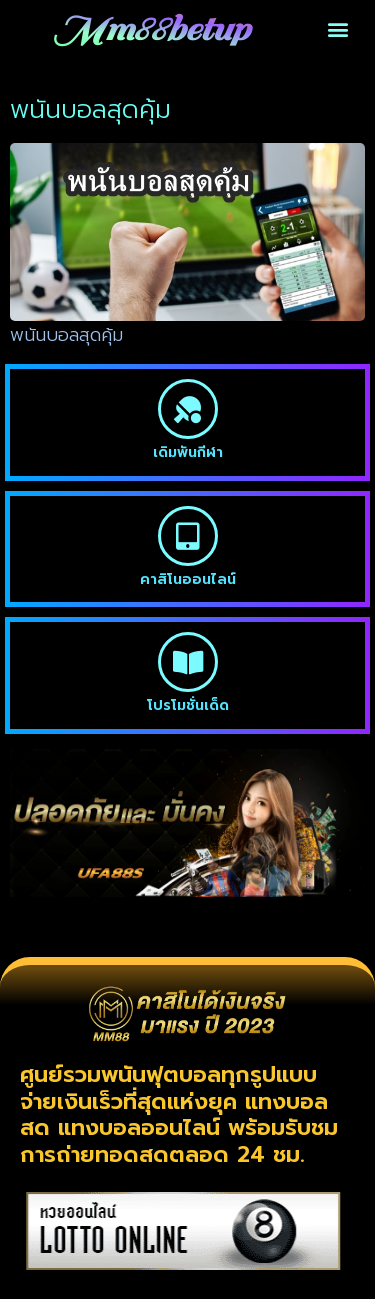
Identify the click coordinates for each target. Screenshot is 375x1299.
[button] (337, 29)
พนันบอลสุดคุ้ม (66, 335)
